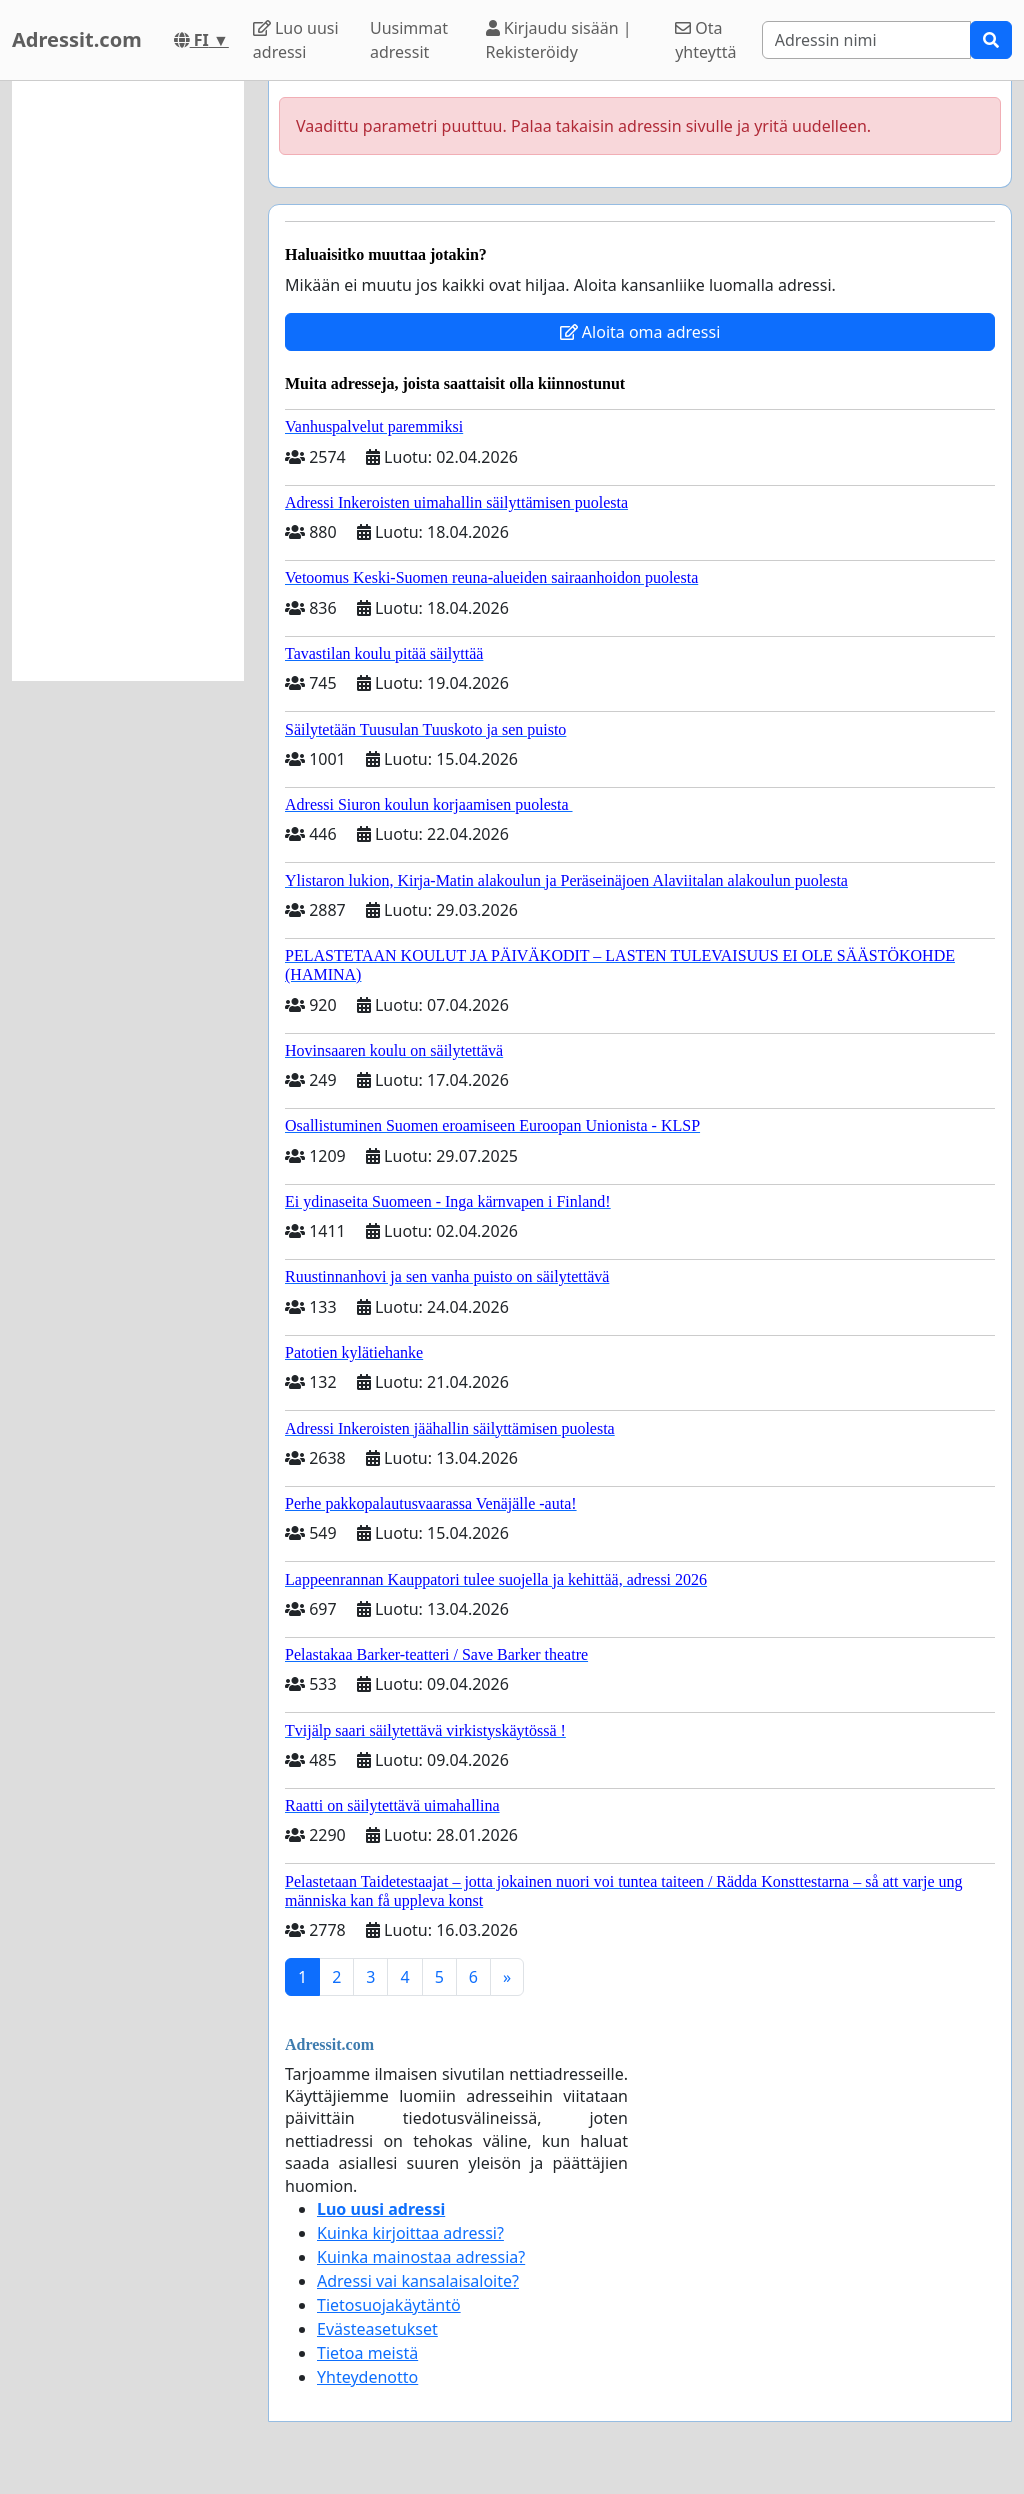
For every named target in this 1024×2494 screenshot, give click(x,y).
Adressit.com (77, 39)
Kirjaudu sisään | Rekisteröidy (559, 40)
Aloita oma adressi (640, 332)
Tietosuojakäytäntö (389, 2305)
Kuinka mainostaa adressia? (421, 2257)
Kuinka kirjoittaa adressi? (410, 2233)
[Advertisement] (128, 381)
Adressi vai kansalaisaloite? (418, 2281)
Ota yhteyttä (705, 40)
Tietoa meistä (367, 2353)
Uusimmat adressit (409, 40)
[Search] (866, 40)
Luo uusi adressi (296, 40)
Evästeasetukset (377, 2329)
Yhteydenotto (367, 2377)
